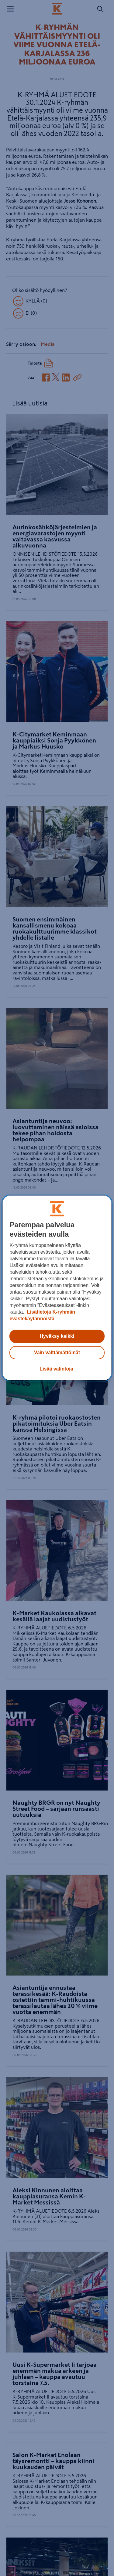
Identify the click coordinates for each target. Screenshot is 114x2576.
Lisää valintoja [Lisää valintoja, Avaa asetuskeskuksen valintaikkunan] (56, 1368)
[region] (57, 1288)
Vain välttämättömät (57, 1352)
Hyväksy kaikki (57, 1336)
